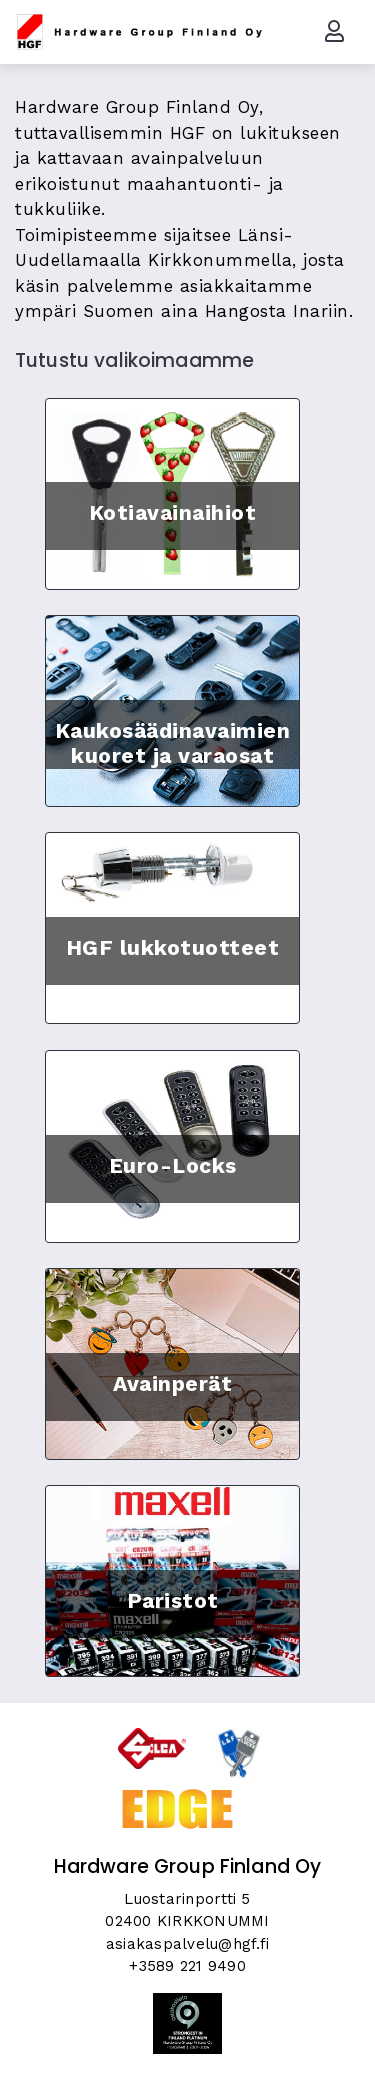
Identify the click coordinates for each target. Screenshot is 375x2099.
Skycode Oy (187, 2066)
